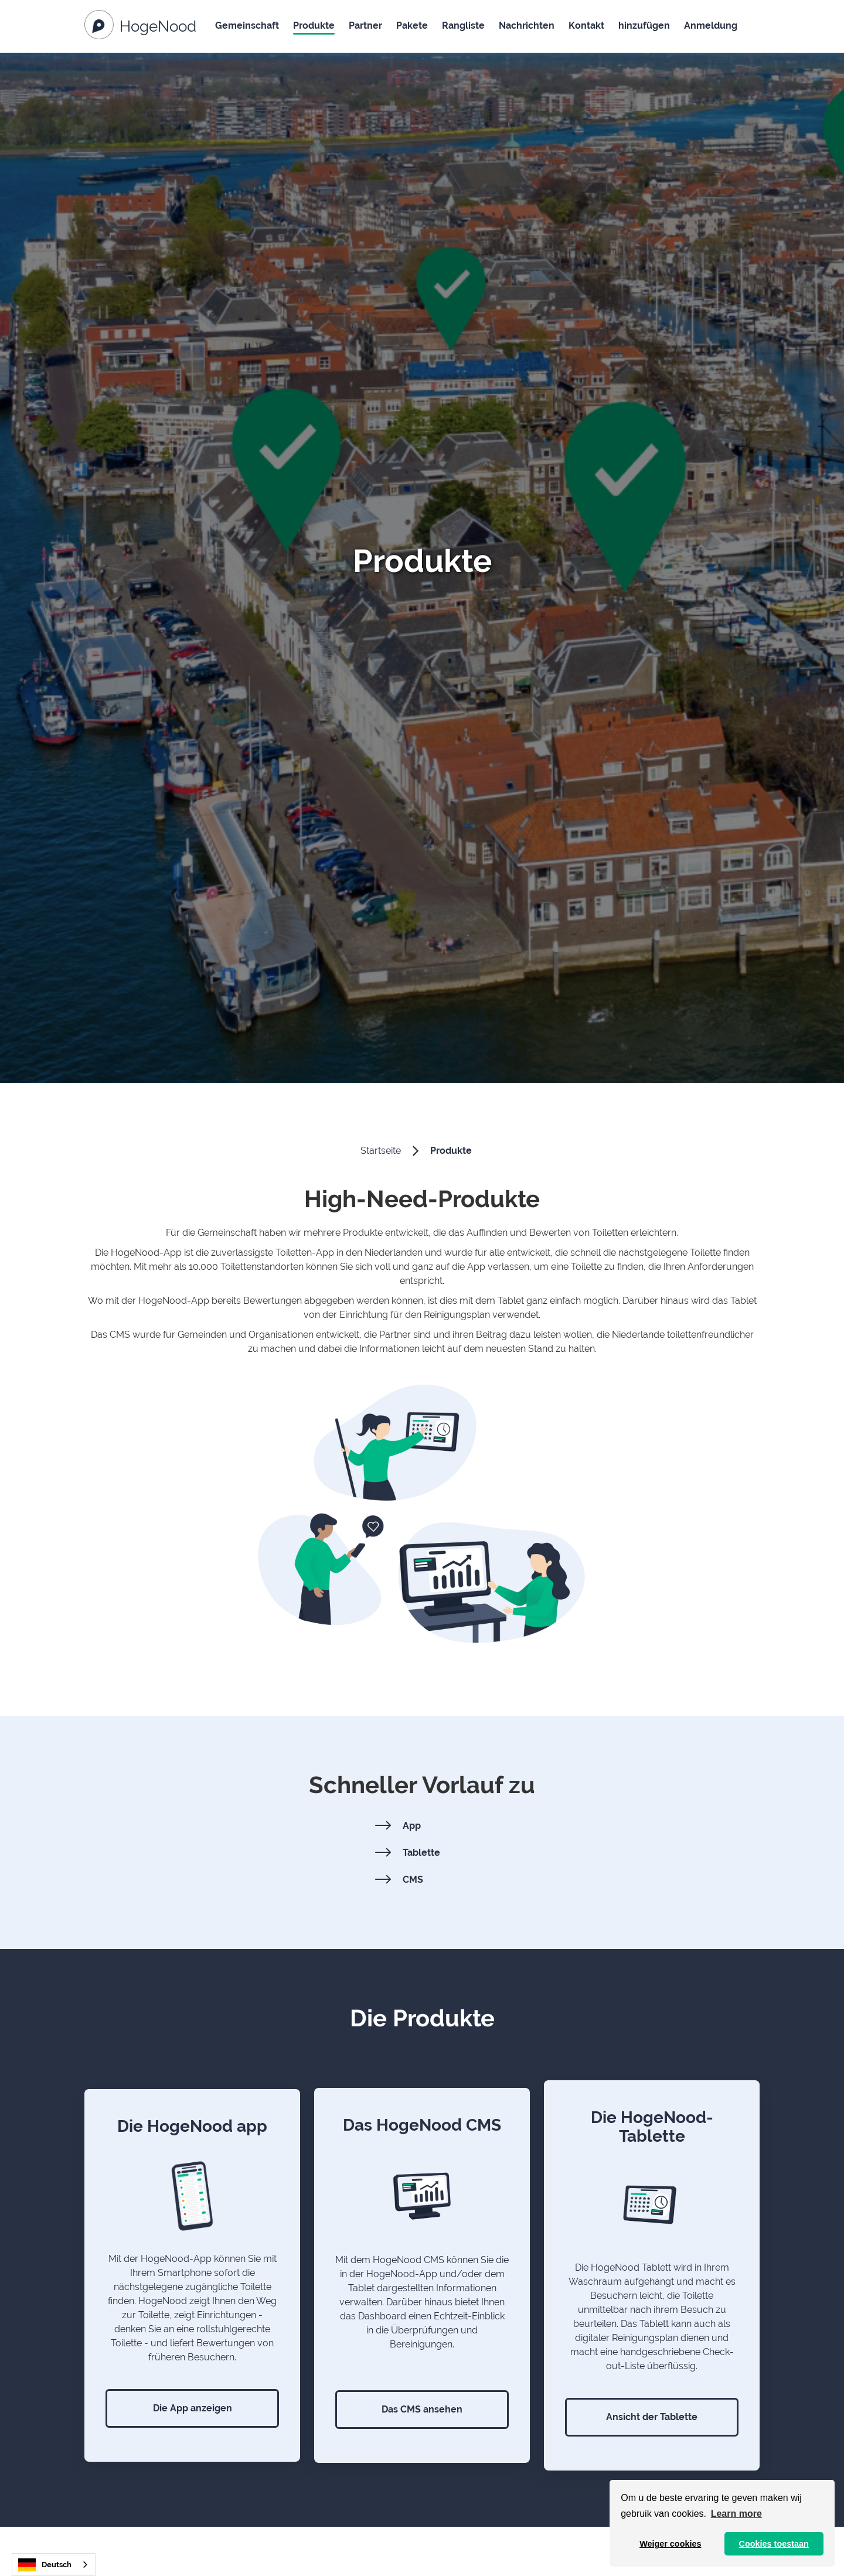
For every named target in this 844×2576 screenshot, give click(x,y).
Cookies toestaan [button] (774, 2543)
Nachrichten (526, 25)
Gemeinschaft (247, 25)
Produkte (314, 25)
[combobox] (54, 2564)
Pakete (412, 25)
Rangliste (463, 25)
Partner (365, 25)
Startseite (380, 1150)
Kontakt (586, 25)
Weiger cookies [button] (670, 2543)
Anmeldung (710, 25)
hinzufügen (644, 25)
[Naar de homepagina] (140, 26)
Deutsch (45, 2565)
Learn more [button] (736, 2514)
